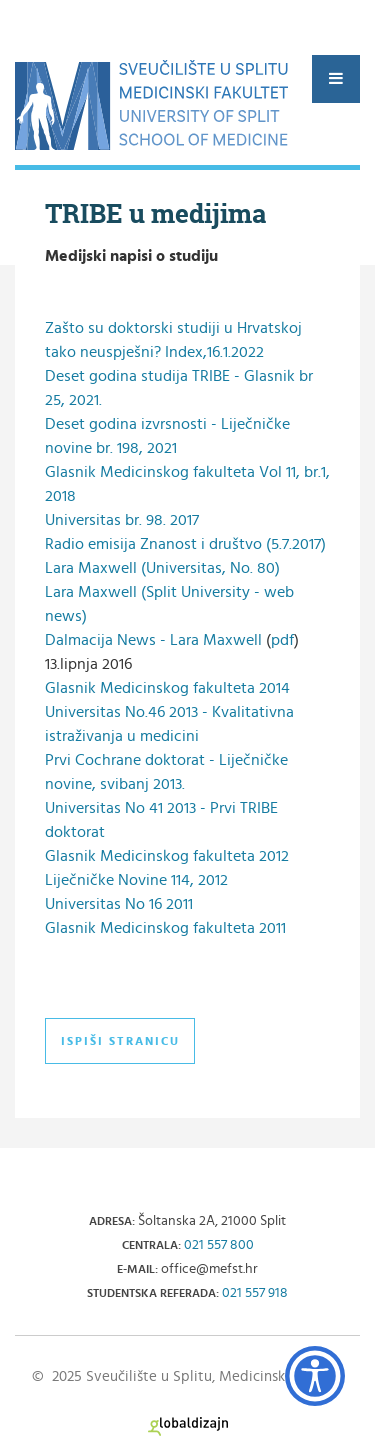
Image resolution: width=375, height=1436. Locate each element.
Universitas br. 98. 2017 (122, 520)
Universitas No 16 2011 (119, 904)
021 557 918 (255, 1293)
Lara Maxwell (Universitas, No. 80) (162, 568)
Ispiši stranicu (120, 1041)
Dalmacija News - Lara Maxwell (153, 640)
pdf (282, 640)
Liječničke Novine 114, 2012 (136, 880)
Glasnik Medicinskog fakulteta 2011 (165, 928)
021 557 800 (219, 1245)
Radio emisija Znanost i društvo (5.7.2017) (185, 544)
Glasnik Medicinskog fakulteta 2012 (167, 856)
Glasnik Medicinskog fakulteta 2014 (167, 688)
